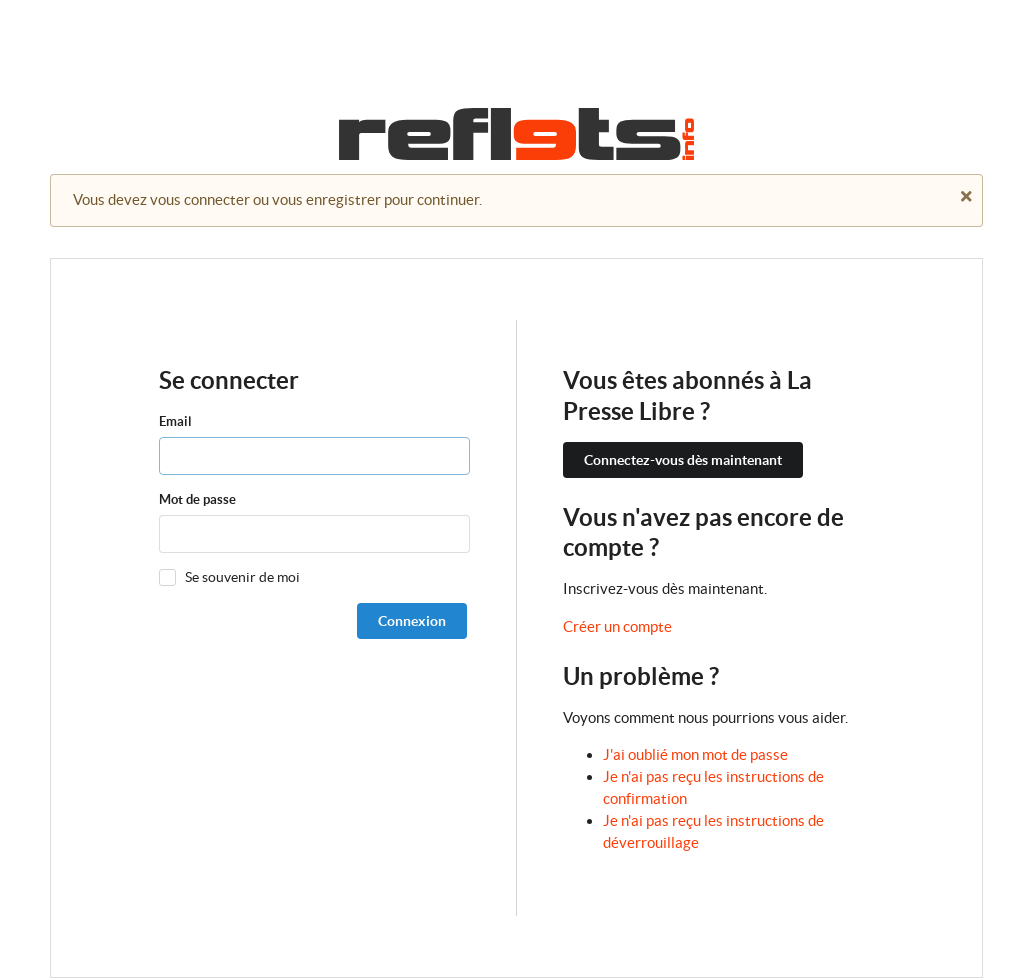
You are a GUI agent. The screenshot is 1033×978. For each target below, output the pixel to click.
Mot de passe (197, 499)
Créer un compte (617, 626)
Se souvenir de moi (242, 577)
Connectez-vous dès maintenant (683, 460)
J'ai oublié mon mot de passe (695, 754)
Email (175, 421)
